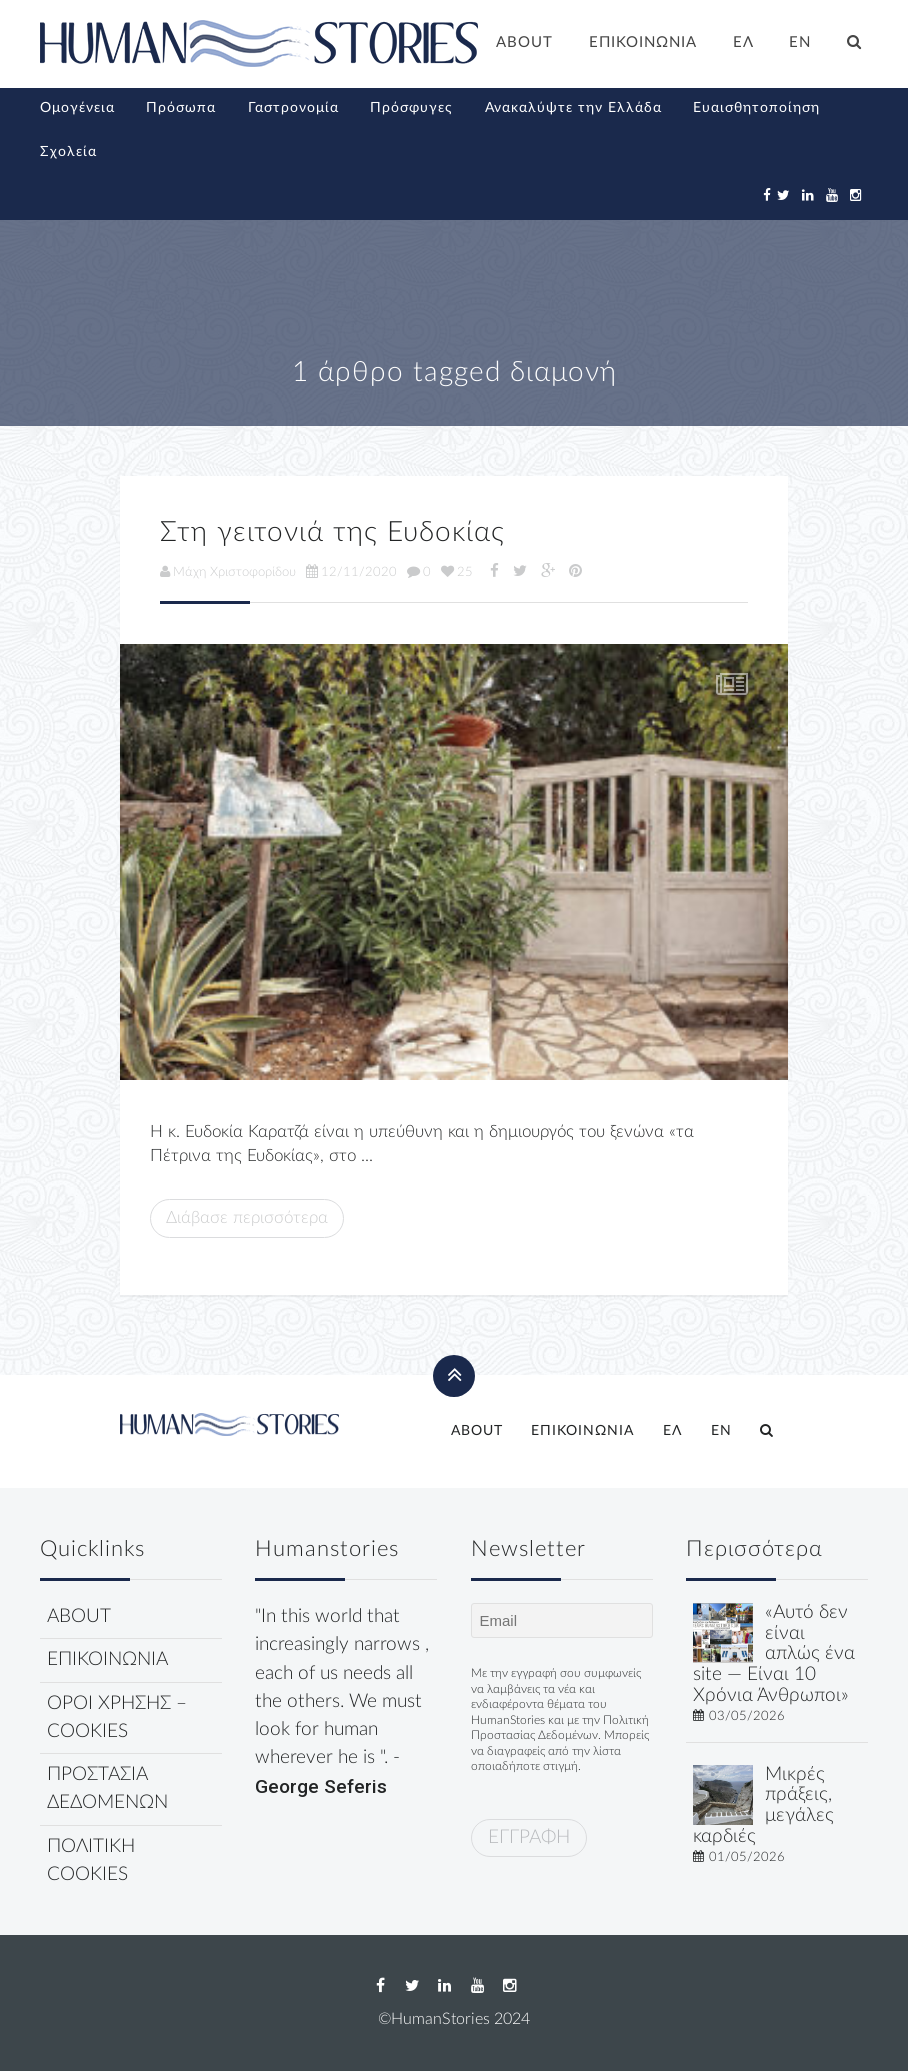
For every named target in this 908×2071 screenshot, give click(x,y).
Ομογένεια (77, 108)
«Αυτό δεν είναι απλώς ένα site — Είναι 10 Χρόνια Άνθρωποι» (774, 1654)
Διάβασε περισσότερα (247, 1217)
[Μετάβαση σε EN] (801, 45)
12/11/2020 (351, 572)
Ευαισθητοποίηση (756, 108)
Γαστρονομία (293, 108)
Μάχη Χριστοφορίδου (228, 572)
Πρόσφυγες (411, 108)
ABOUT (524, 42)
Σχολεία (68, 152)
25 (457, 572)
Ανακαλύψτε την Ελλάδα (573, 108)
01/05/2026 (747, 1857)
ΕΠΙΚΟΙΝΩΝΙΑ (643, 42)
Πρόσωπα (181, 108)
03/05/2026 (747, 1716)
